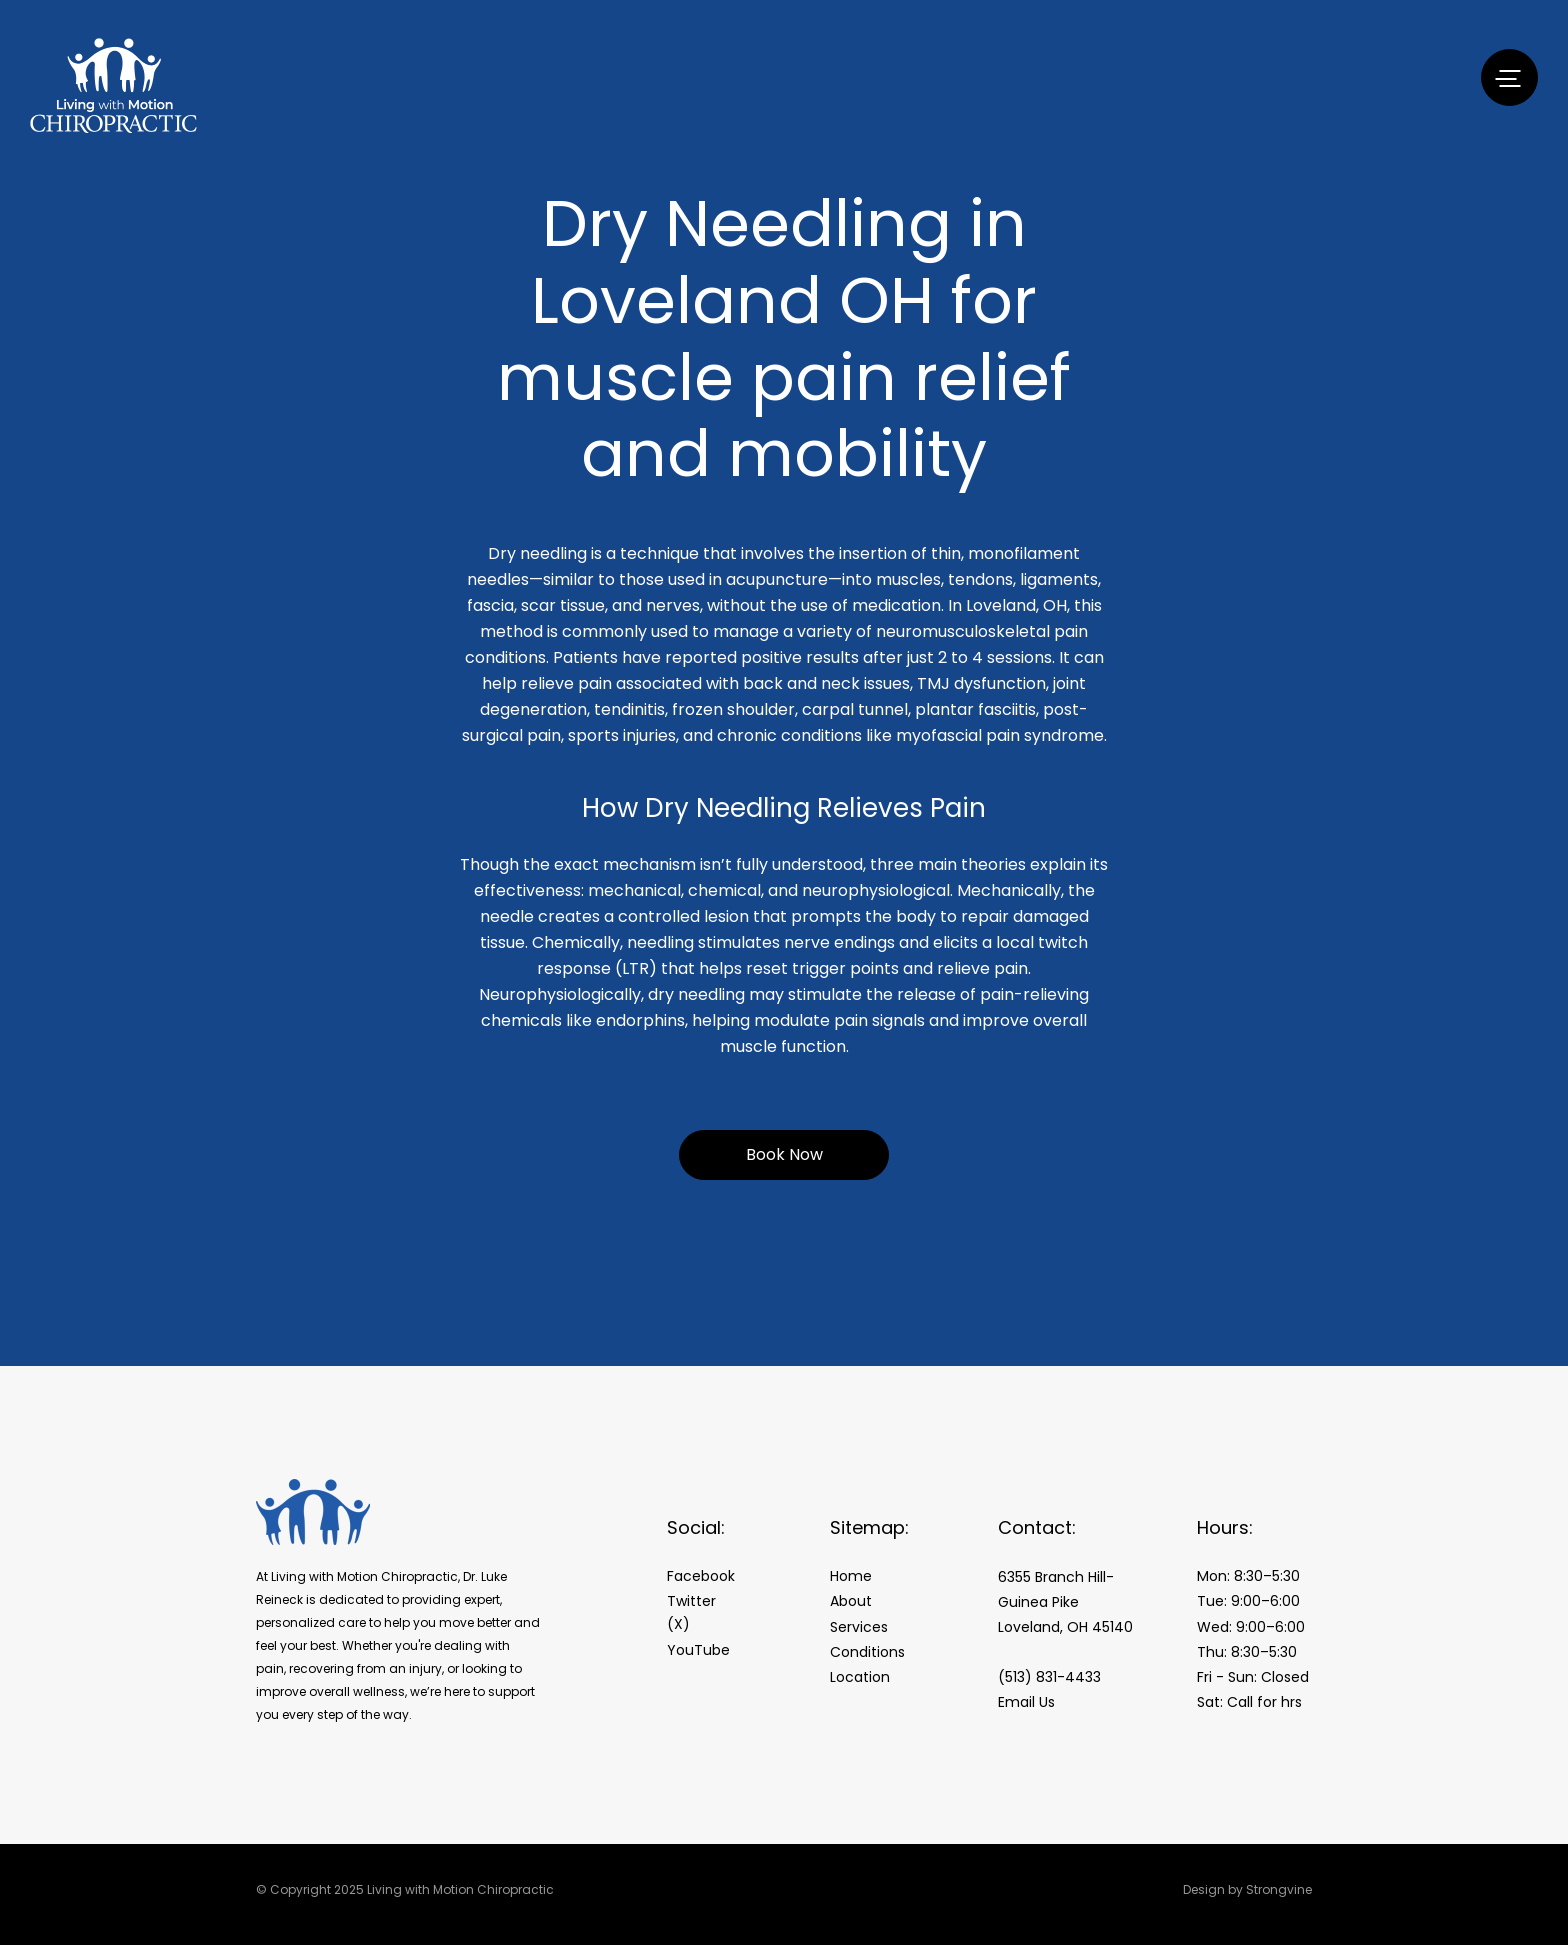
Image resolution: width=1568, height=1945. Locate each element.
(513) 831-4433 (1049, 1677)
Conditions (867, 1652)
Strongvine (1279, 1889)
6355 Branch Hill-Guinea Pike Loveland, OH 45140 (1065, 1602)
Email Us (1026, 1702)
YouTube (698, 1650)
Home (851, 1576)
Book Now (784, 1154)
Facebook (701, 1576)
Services (859, 1627)
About (851, 1601)
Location (860, 1677)
